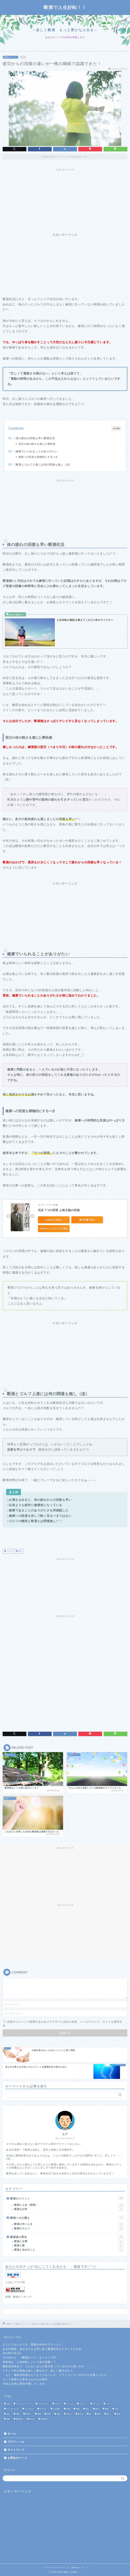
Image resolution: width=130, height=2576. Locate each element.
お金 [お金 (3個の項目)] (8, 2404)
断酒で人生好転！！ (65, 7)
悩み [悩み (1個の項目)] (8, 2414)
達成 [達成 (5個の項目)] (118, 2414)
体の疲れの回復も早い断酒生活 (35, 438)
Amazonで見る (54, 1220)
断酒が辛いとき (69, 2224)
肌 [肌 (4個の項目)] (90, 2414)
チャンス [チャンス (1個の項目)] (96, 2404)
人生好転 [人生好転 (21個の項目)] (56, 2409)
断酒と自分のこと (69, 2250)
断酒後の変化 (67, 2236)
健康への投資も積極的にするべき (38, 457)
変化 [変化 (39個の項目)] (97, 2409)
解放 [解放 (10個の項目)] (99, 2414)
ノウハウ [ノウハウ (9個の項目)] (109, 2404)
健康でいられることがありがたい (37, 451)
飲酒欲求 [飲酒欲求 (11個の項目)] (44, 2419)
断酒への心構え (67, 2217)
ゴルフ (9, 1551)
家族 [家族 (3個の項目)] (107, 2409)
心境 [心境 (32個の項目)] (116, 2409)
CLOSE (116, 428)
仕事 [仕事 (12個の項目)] (68, 2409)
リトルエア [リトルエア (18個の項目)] (29, 2409)
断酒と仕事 (69, 2241)
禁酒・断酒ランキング (18, 2297)
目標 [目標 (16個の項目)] (48, 2414)
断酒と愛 (69, 2245)
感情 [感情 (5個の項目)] (18, 2414)
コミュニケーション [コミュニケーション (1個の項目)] (24, 2404)
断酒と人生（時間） (69, 2205)
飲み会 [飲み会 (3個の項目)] (31, 2419)
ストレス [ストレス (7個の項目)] (69, 2404)
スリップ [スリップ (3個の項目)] (82, 2404)
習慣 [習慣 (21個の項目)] (58, 2414)
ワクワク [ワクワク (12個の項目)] (43, 2409)
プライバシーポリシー (55, 2567)
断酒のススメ (69, 2228)
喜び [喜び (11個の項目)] (87, 2409)
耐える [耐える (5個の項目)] (80, 2414)
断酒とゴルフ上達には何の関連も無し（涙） (44, 464)
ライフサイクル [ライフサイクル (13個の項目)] (12, 2409)
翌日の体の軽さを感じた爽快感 (36, 444)
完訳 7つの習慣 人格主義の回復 (59, 1210)
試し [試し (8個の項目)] (108, 2414)
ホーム (12, 2433)
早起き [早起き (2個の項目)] (28, 2414)
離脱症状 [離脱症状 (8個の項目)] (19, 2419)
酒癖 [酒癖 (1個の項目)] (8, 2419)
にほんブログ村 (15, 2282)
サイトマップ (16, 2449)
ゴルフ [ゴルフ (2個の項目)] (57, 2404)
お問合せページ (17, 2457)
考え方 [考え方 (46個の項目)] (69, 2414)
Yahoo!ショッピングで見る (54, 1228)
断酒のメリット (10, 57)
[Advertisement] (65, 197)
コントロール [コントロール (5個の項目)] (43, 2404)
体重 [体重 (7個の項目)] (77, 2409)
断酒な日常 (69, 2209)
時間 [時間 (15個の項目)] (39, 2414)
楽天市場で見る (87, 1220)
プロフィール (16, 2441)
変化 (20, 1551)
